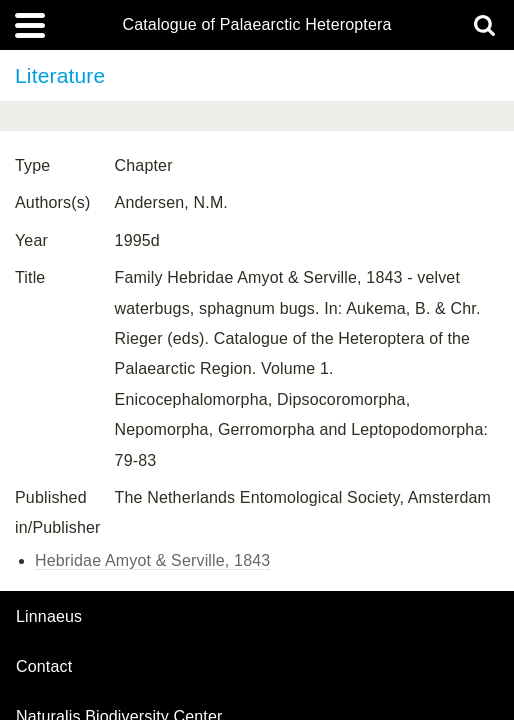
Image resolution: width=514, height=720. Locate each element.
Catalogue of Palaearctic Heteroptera (256, 25)
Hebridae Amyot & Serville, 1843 (152, 560)
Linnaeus (49, 617)
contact (44, 666)
